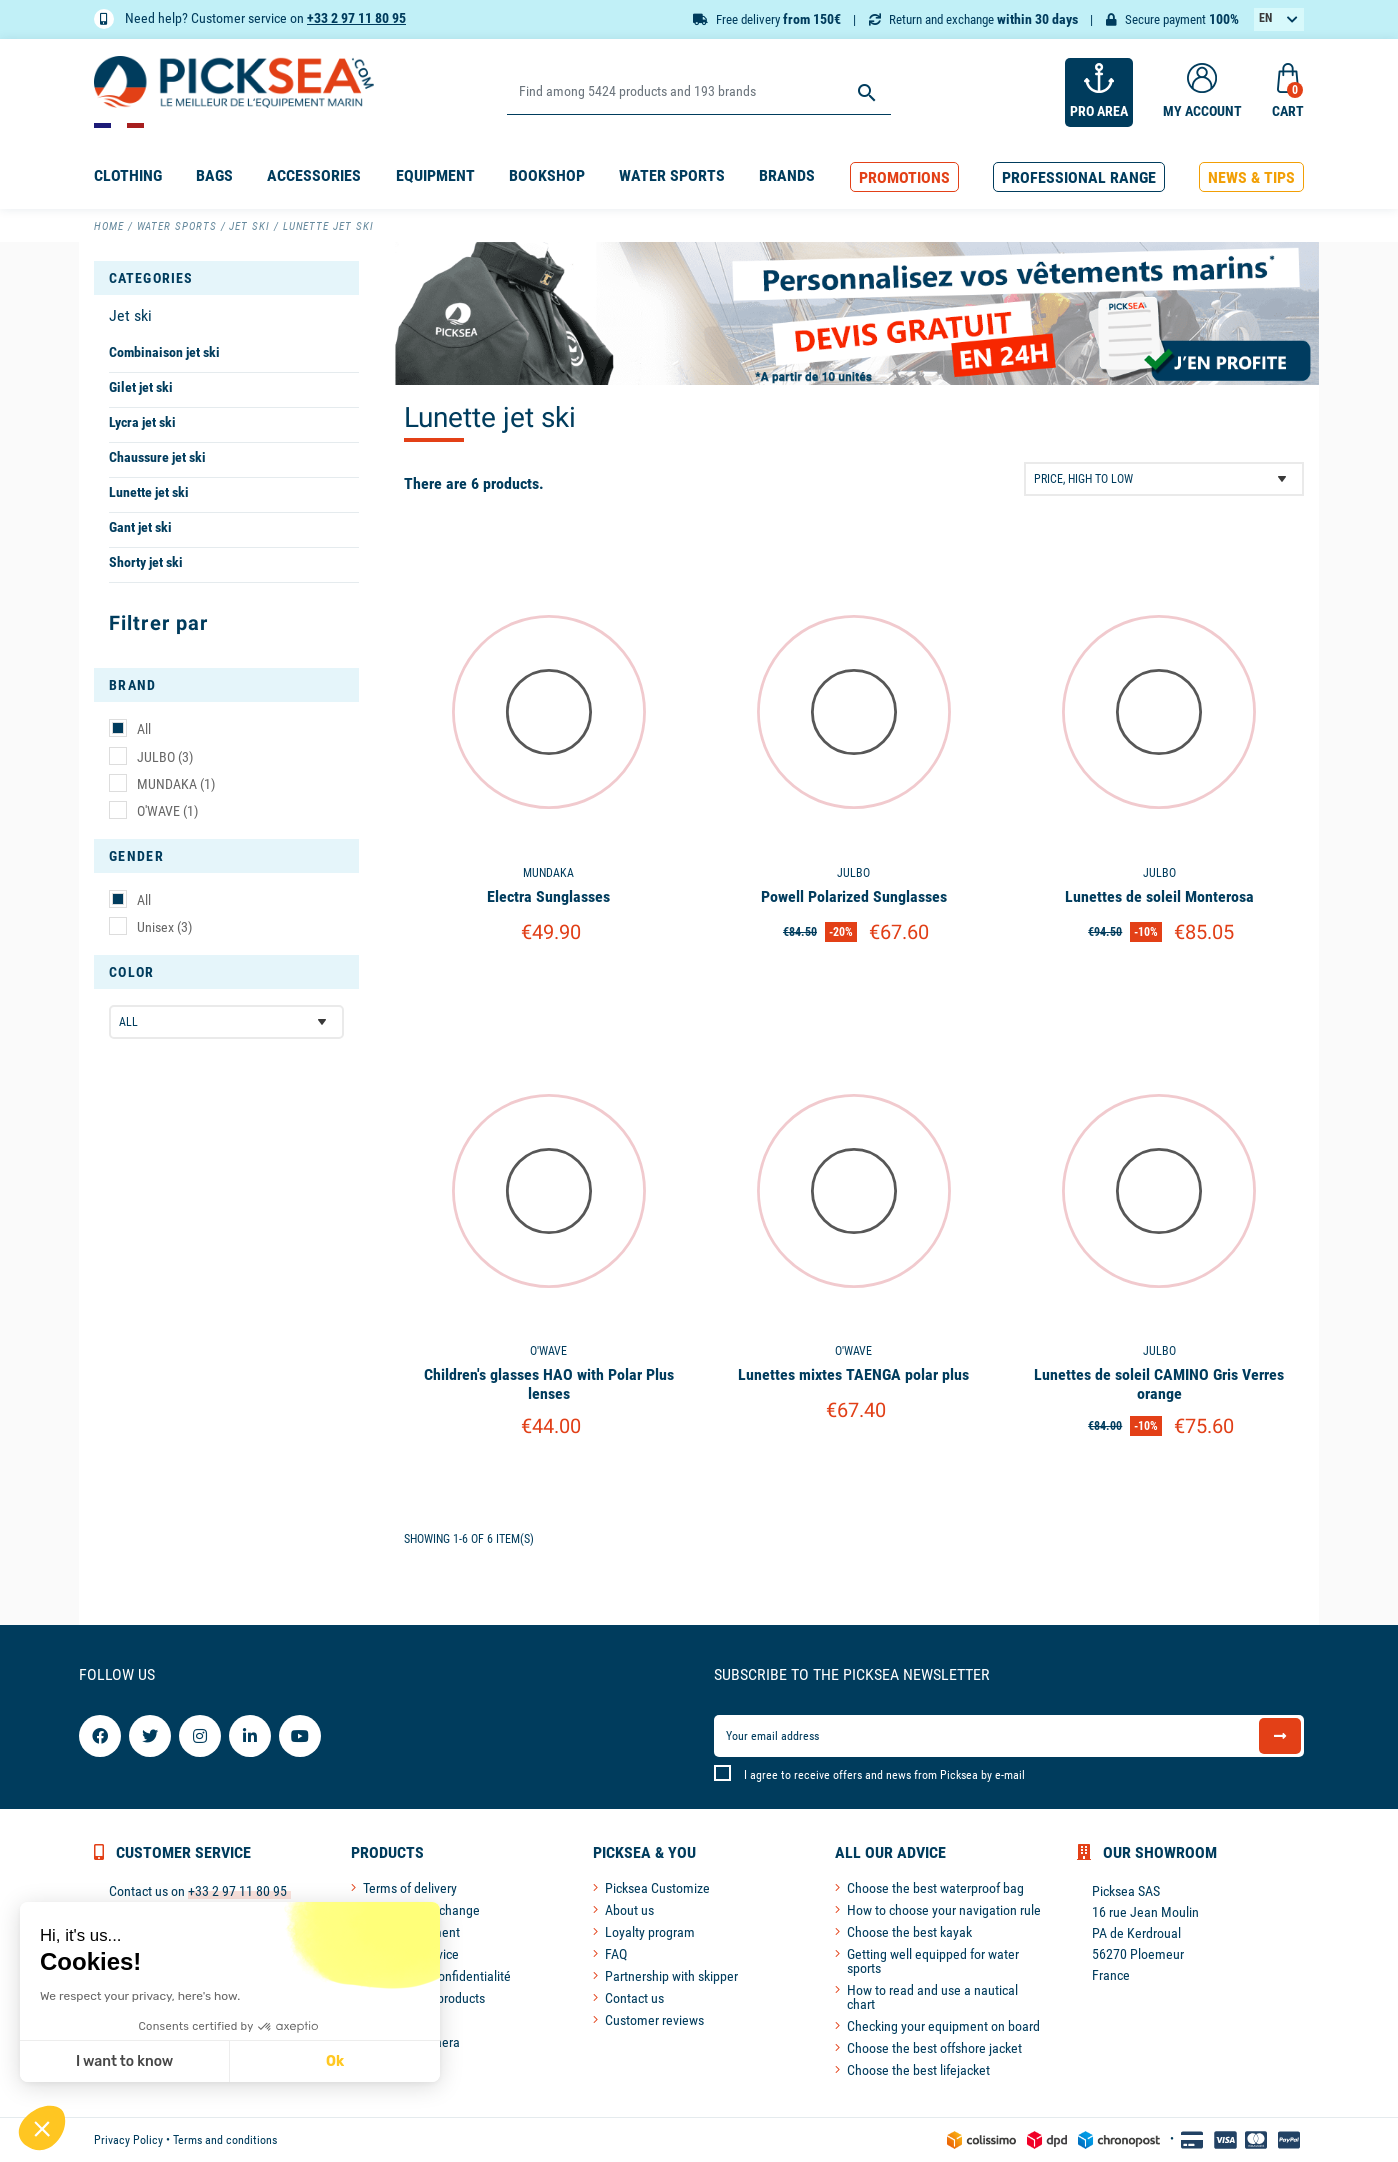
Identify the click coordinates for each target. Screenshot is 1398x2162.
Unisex (164, 927)
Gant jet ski (140, 527)
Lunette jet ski (149, 492)
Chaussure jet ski (157, 457)
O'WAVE (167, 811)
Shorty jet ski (146, 562)
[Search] (698, 92)
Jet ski (130, 315)
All (144, 729)
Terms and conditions (225, 2140)
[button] (904, 177)
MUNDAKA (176, 784)
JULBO (165, 757)
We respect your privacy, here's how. (140, 1996)
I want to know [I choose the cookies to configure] (124, 2061)
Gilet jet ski (141, 387)
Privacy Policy (128, 2140)
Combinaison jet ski (164, 352)
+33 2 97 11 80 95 (356, 18)
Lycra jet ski (142, 422)
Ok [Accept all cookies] (335, 2061)
